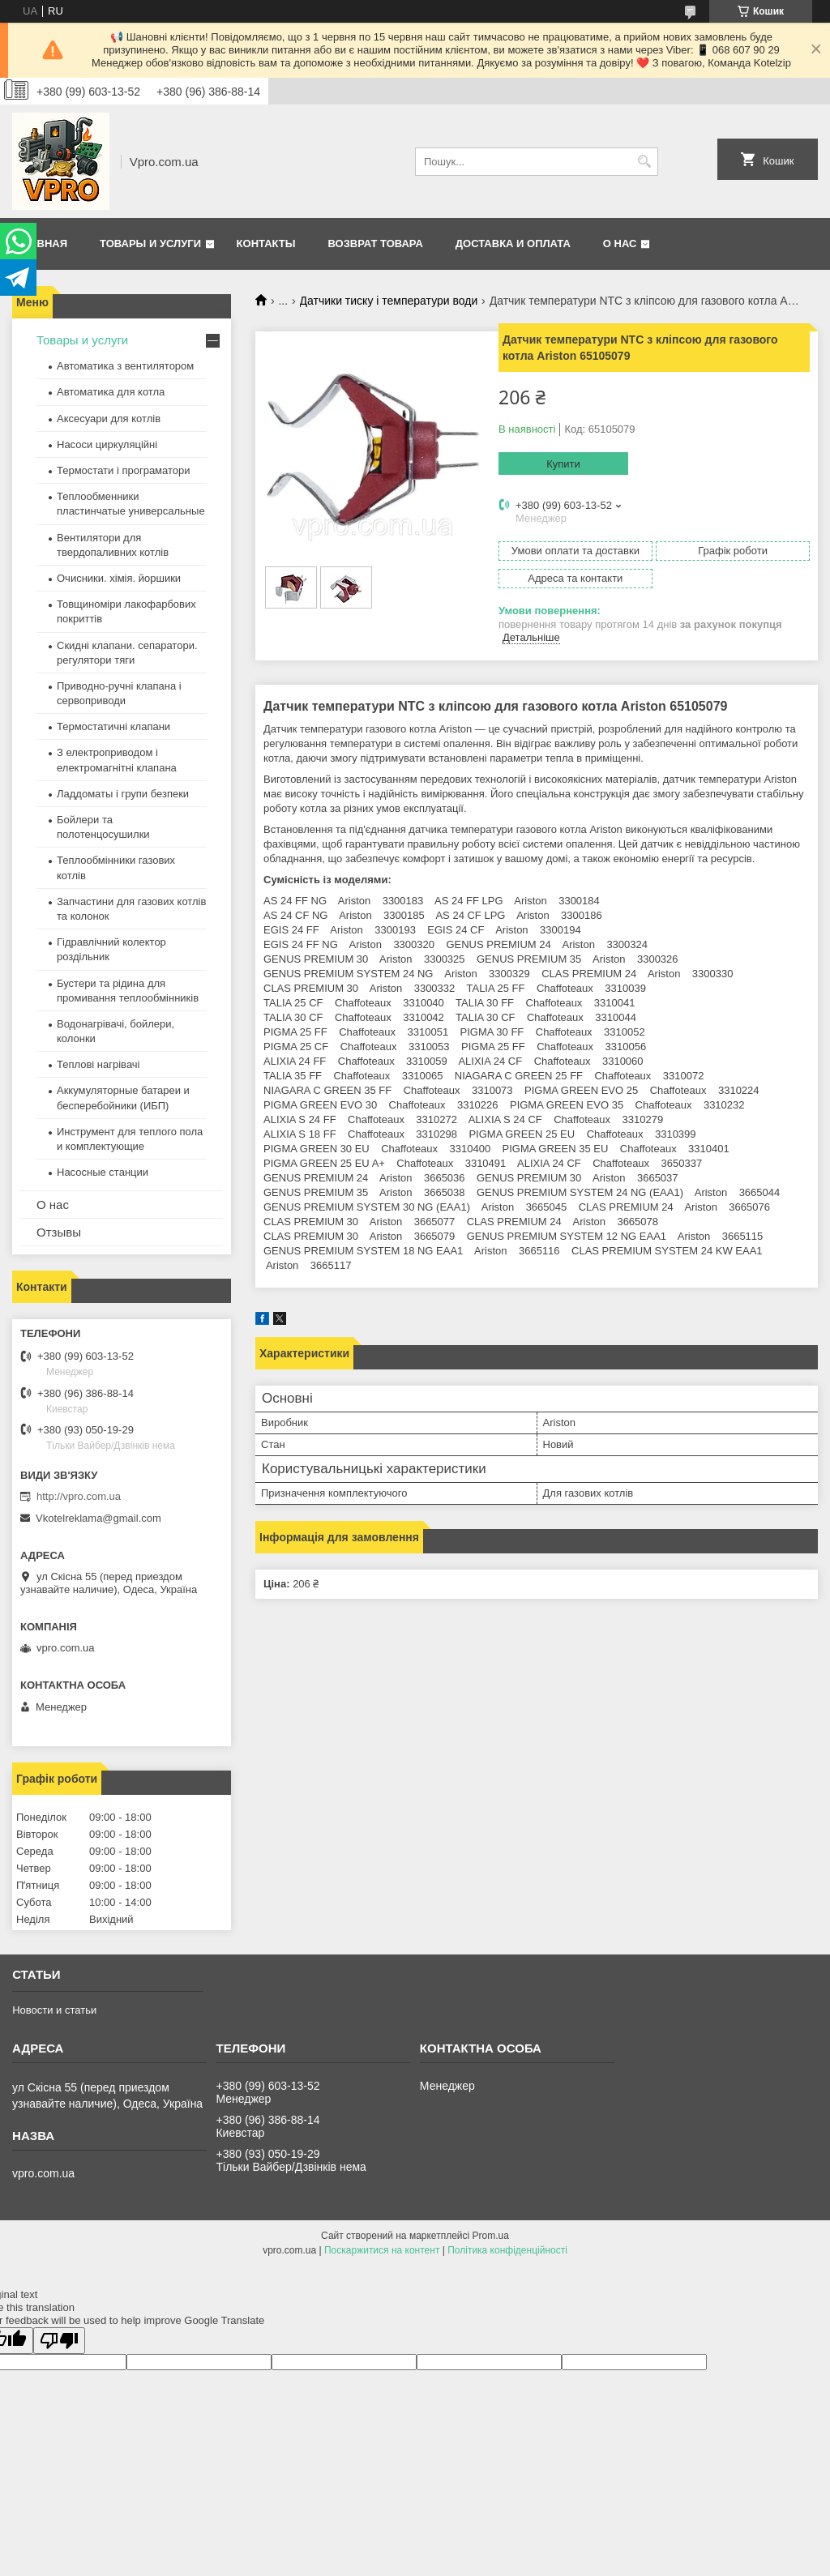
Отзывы (58, 1232)
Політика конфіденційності (507, 2250)
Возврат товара (374, 243)
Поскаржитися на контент (381, 2250)
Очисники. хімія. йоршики (119, 578)
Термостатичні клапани (113, 726)
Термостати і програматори (123, 470)
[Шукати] (644, 161)
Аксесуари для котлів (108, 418)
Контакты (266, 243)
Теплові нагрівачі (98, 1064)
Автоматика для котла (111, 392)
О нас (620, 243)
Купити (563, 464)
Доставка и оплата (513, 243)
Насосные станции (102, 1172)
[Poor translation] (59, 2340)
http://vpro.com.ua (78, 1496)
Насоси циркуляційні (107, 444)
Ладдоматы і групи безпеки (123, 794)
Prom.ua (491, 2235)
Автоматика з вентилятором (125, 366)
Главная (41, 243)
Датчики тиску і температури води (389, 300)
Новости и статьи (54, 2010)
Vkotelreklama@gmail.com (98, 1518)
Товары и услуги (150, 243)
